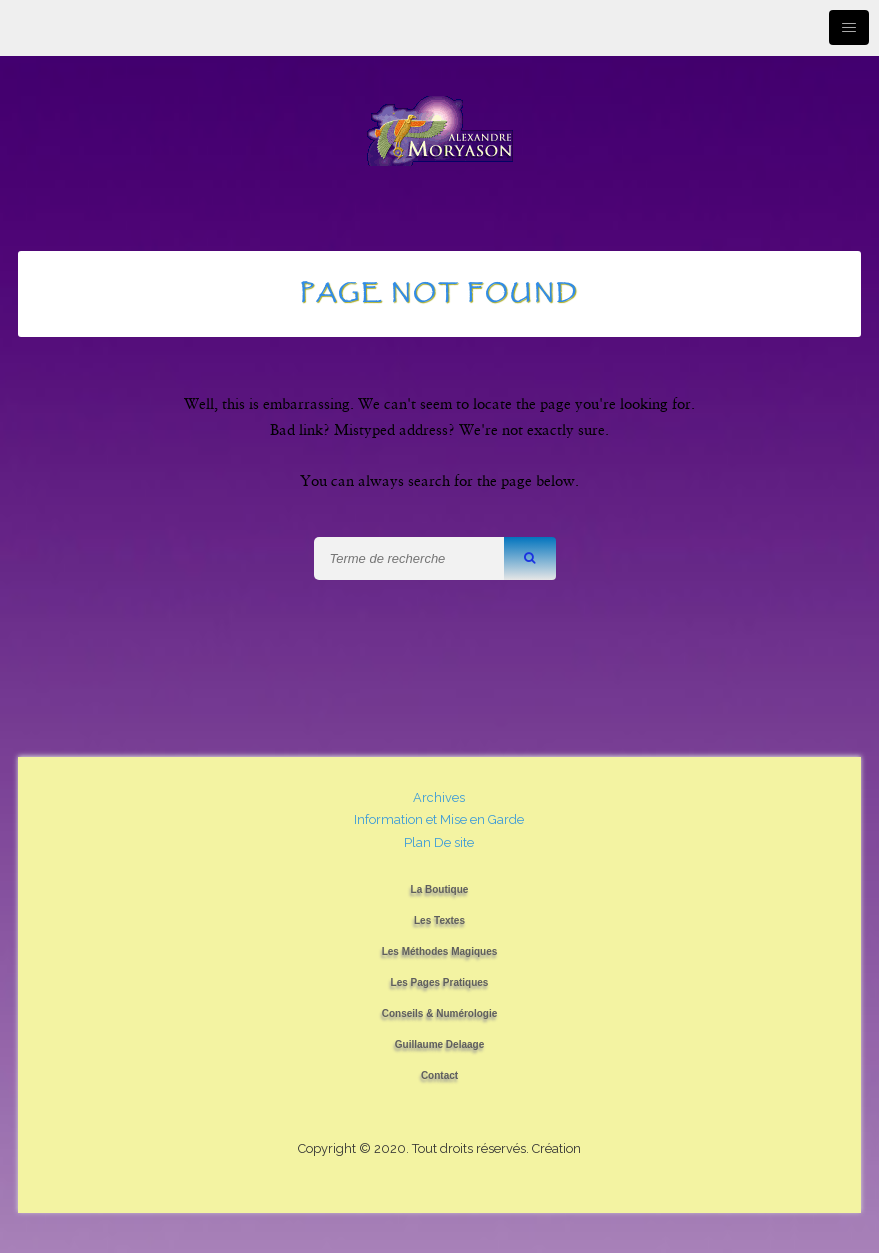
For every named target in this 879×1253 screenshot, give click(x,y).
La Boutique (440, 889)
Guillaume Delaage (439, 1044)
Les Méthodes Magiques (440, 951)
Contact (439, 1075)
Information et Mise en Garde (439, 819)
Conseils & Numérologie (440, 1013)
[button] (530, 558)
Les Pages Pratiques (440, 982)
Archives (439, 797)
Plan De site (439, 842)
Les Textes (439, 920)
